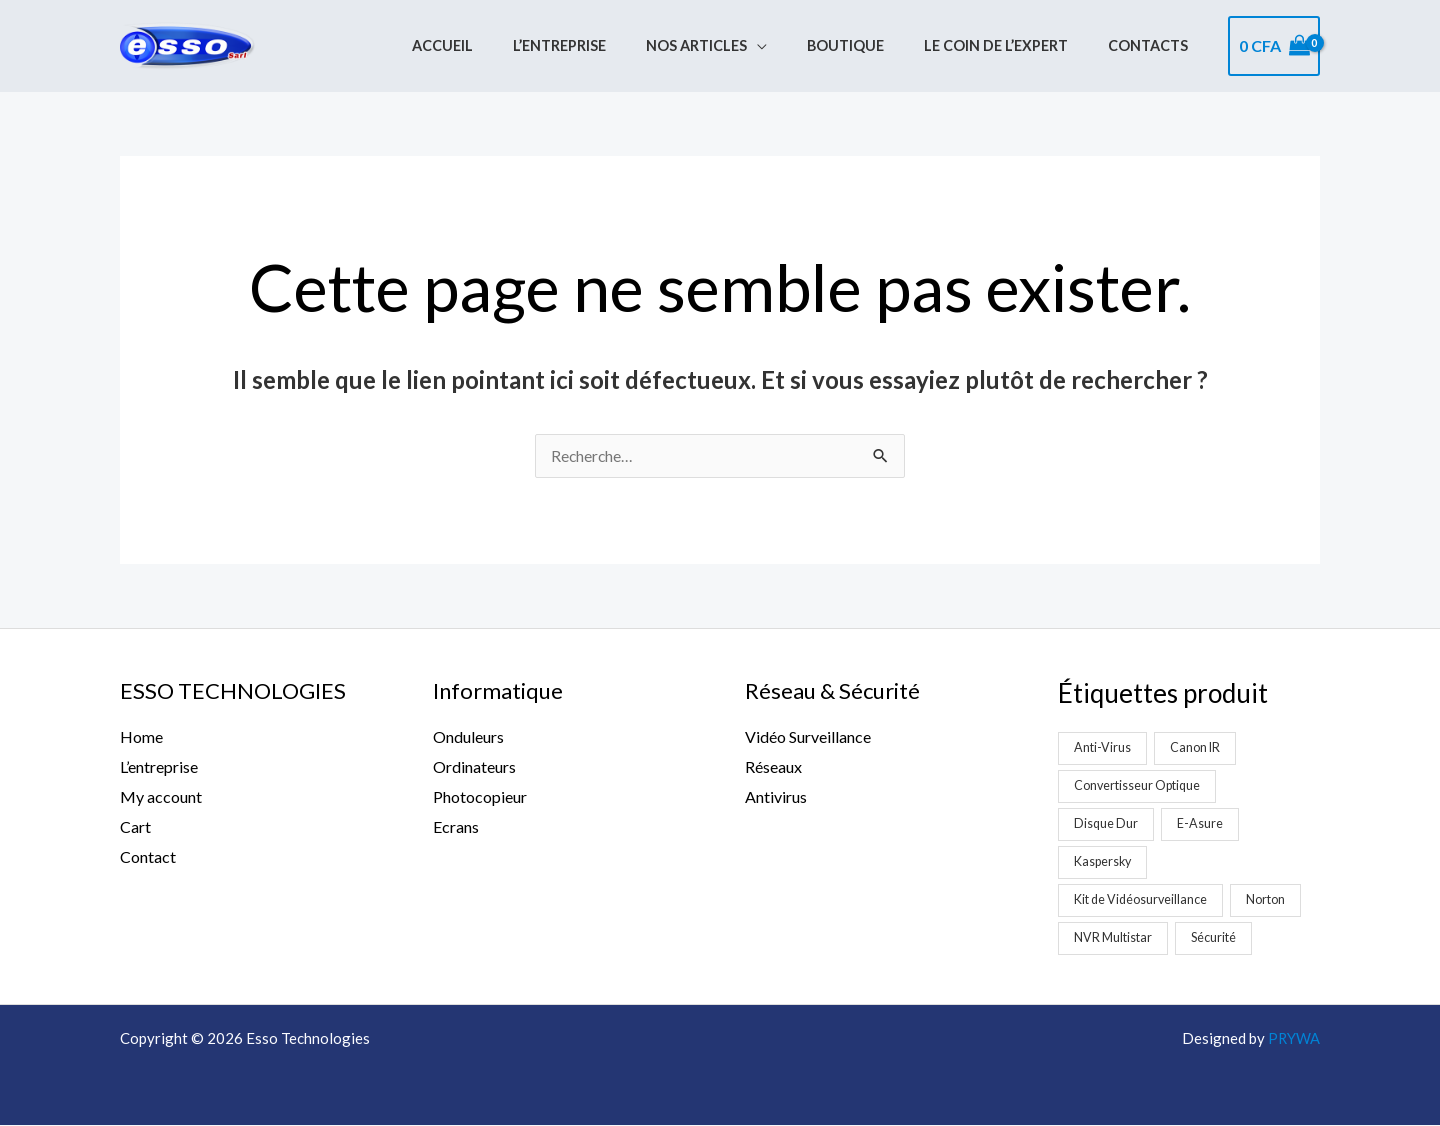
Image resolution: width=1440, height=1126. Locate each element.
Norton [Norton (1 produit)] (1269, 900)
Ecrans (456, 826)
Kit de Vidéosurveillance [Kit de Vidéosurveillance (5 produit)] (1142, 900)
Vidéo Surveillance (808, 737)
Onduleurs (468, 737)
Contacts (1154, 46)
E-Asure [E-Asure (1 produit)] (1202, 824)
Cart (135, 826)
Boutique (873, 46)
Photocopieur (480, 797)
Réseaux (773, 767)
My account (161, 797)
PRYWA (1293, 1039)
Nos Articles (735, 46)
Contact (148, 856)
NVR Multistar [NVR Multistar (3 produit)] (1113, 938)
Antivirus (776, 797)
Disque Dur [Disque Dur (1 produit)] (1106, 824)
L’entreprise (610, 46)
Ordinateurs (474, 767)
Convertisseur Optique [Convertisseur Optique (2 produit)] (1138, 786)
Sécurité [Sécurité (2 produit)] (1214, 938)
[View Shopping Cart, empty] (1274, 46)
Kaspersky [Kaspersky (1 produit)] (1104, 862)
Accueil (504, 46)
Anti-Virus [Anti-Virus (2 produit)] (1102, 748)
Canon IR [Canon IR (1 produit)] (1196, 748)
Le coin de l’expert (1013, 46)
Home (141, 737)
